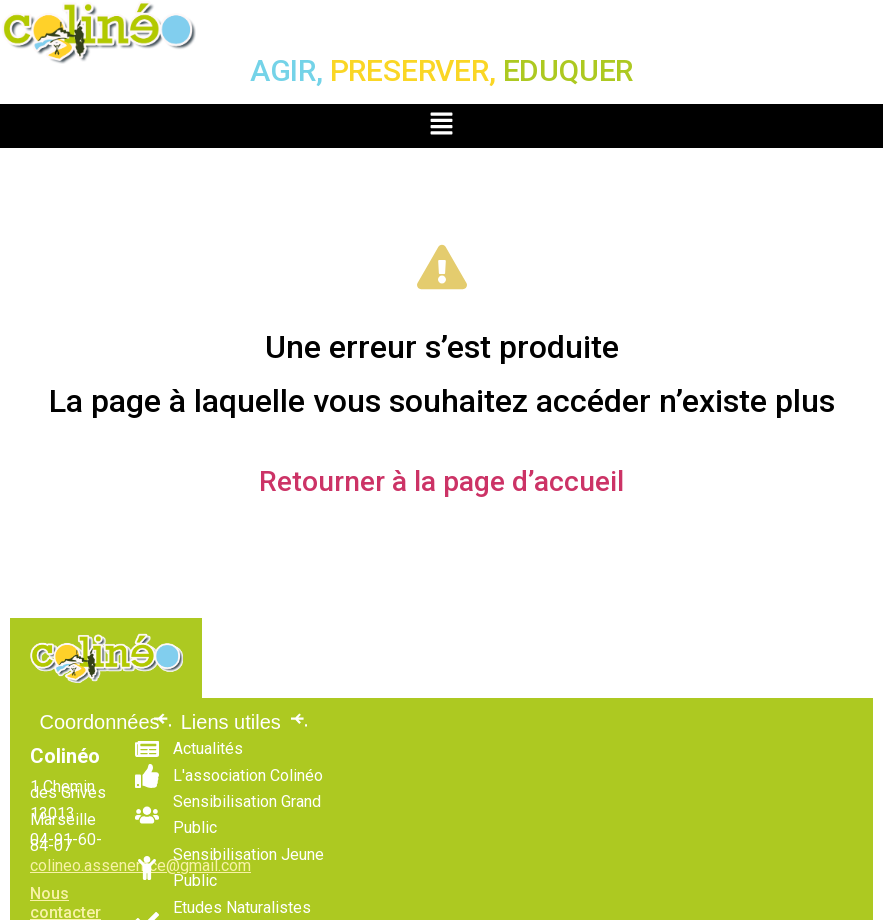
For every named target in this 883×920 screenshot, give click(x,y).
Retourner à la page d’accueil (441, 481)
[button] (441, 126)
